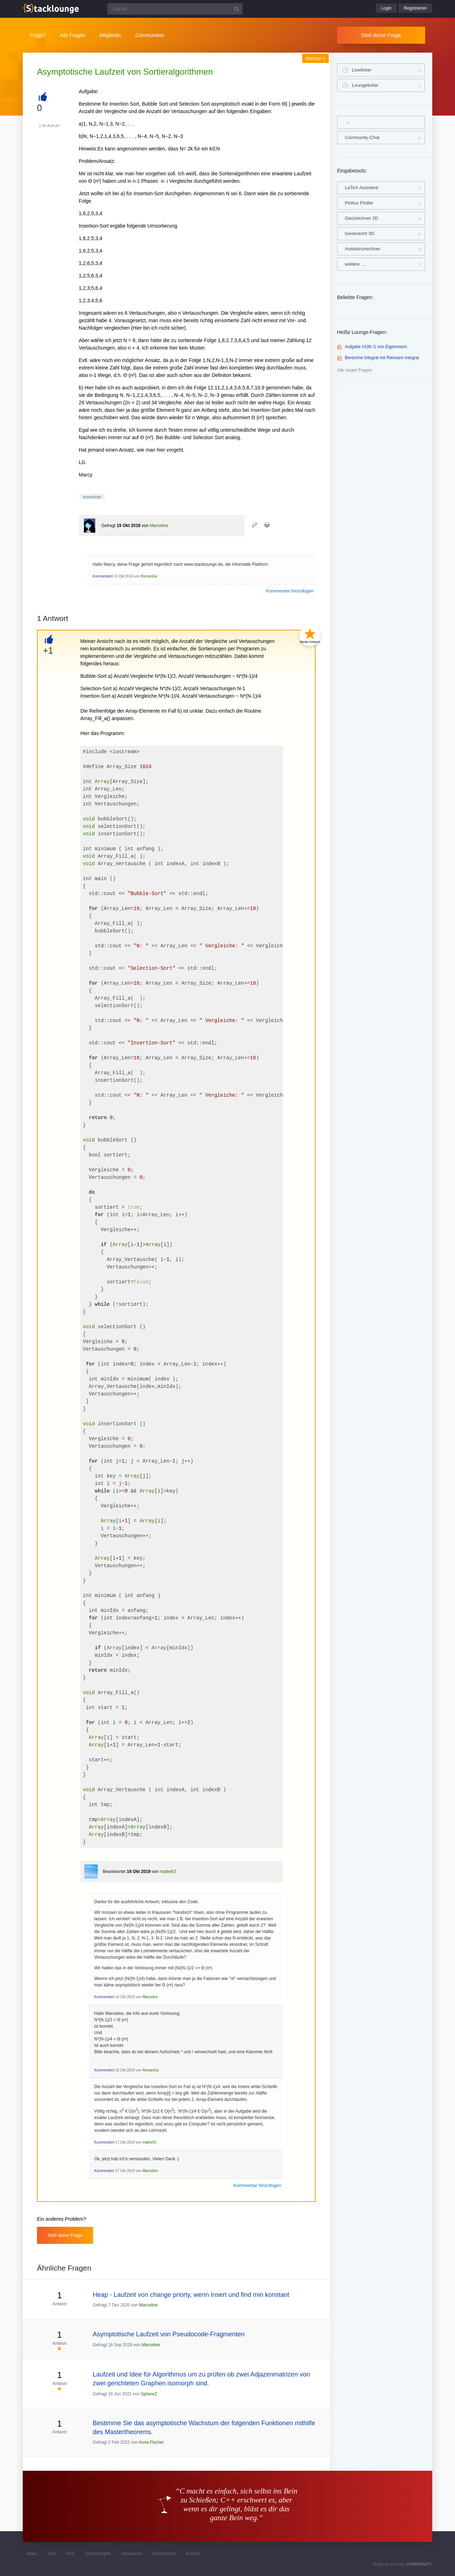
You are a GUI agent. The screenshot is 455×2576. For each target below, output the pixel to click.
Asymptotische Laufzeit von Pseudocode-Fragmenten (169, 2334)
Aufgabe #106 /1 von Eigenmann (376, 346)
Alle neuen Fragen (354, 370)
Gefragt (108, 525)
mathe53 (168, 1871)
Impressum (131, 2553)
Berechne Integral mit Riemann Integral (382, 357)
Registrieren (415, 8)
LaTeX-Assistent (361, 187)
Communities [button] (150, 35)
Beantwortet (114, 1871)
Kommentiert (103, 576)
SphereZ (149, 2393)
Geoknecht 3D (359, 233)
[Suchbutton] (236, 9)
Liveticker (361, 70)
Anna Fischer (151, 2442)
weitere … (355, 264)
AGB (51, 2553)
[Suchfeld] (174, 9)
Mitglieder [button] (110, 35)
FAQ (70, 2553)
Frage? (38, 35)
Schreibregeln (98, 2553)
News (31, 2553)
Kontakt (193, 2553)
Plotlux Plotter (359, 203)
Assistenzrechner (362, 248)
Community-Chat (362, 137)
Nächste (315, 58)
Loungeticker (365, 85)
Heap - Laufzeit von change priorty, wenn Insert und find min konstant (191, 2294)
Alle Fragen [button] (72, 35)
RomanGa (149, 576)
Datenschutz (164, 2553)
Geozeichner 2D (361, 218)
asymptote (92, 497)
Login (386, 8)
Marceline (159, 525)
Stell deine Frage (381, 35)
